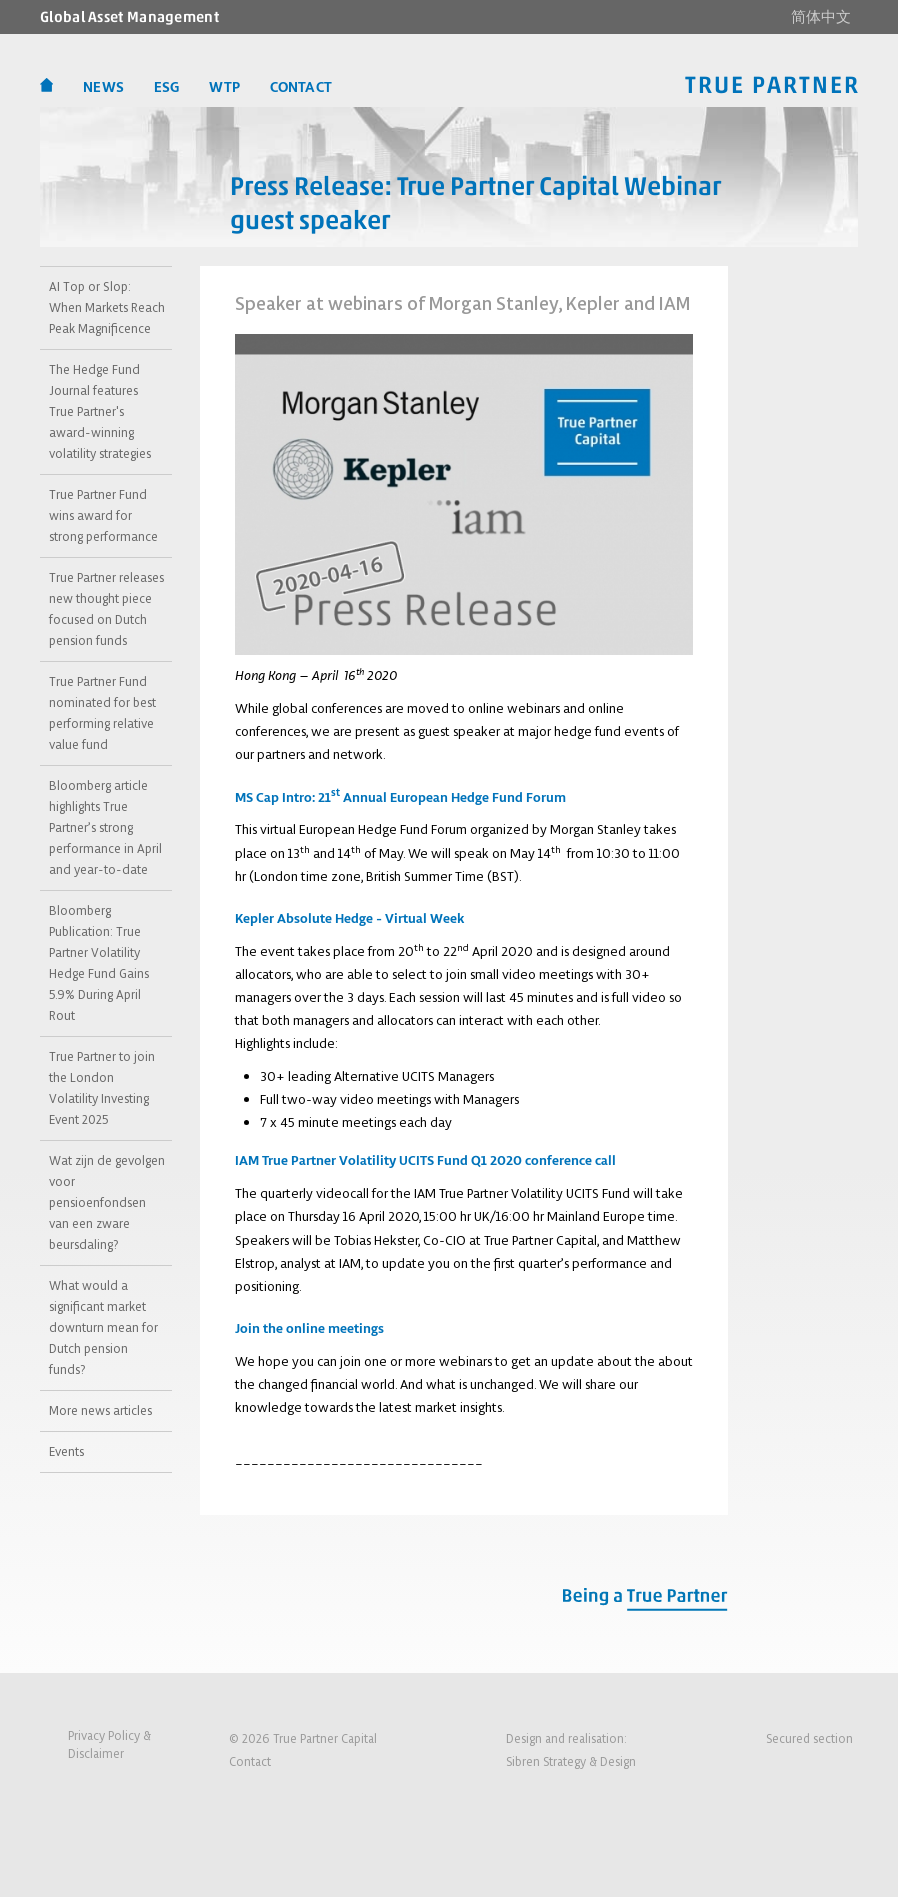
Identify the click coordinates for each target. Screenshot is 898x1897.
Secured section (809, 1738)
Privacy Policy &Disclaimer (109, 1744)
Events (66, 1451)
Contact (250, 1761)
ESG (166, 87)
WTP (224, 87)
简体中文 (821, 17)
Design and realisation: (571, 1751)
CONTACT (301, 87)
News (103, 87)
